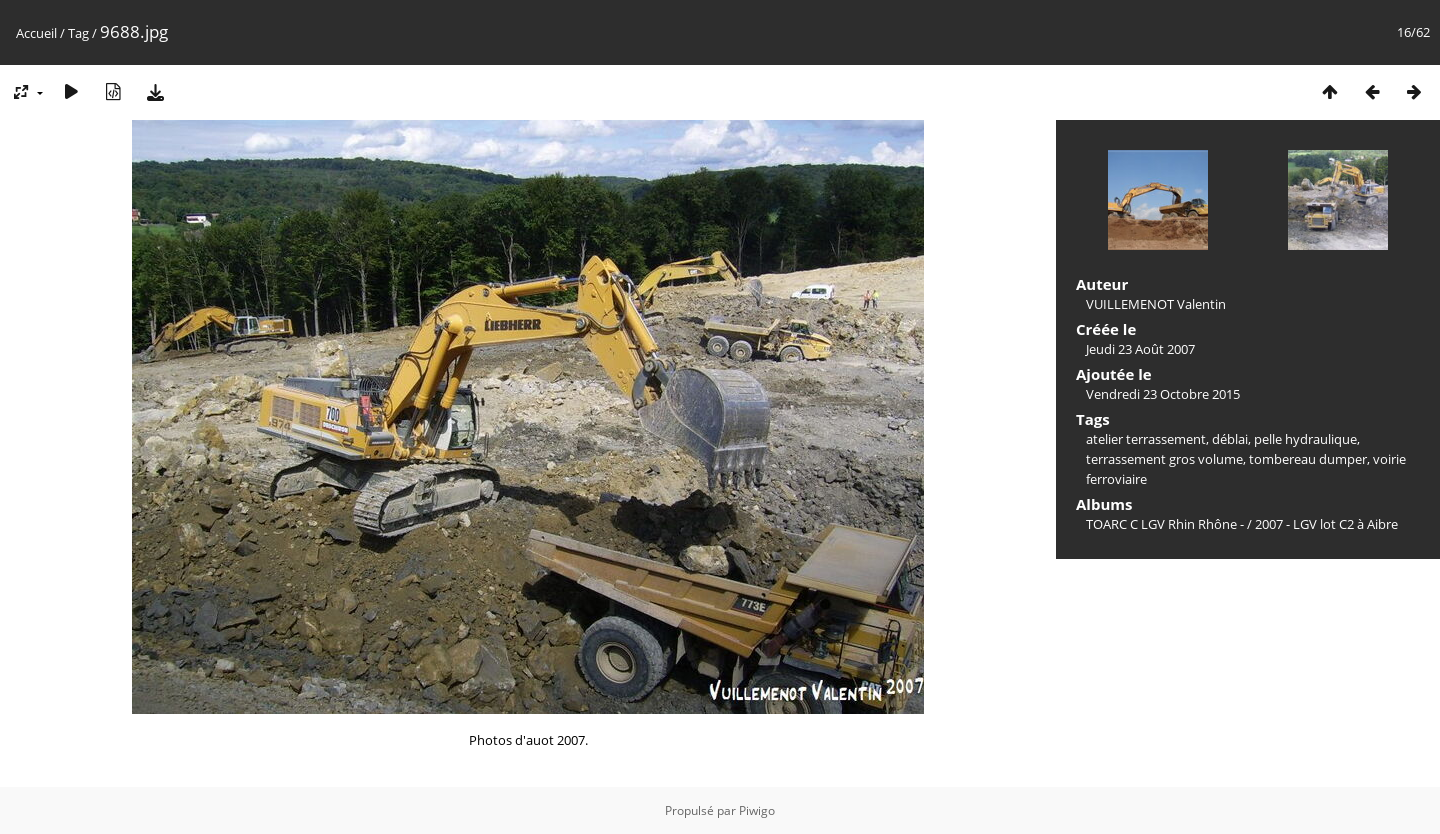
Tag (78, 33)
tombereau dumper (1308, 459)
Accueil (36, 33)
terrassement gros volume (1164, 459)
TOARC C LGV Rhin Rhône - (1166, 524)
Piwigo (757, 810)
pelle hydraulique (1305, 439)
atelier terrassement (1146, 439)
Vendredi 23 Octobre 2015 (1163, 394)
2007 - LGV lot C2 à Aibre (1326, 524)
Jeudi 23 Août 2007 (1140, 349)
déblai (1230, 439)
